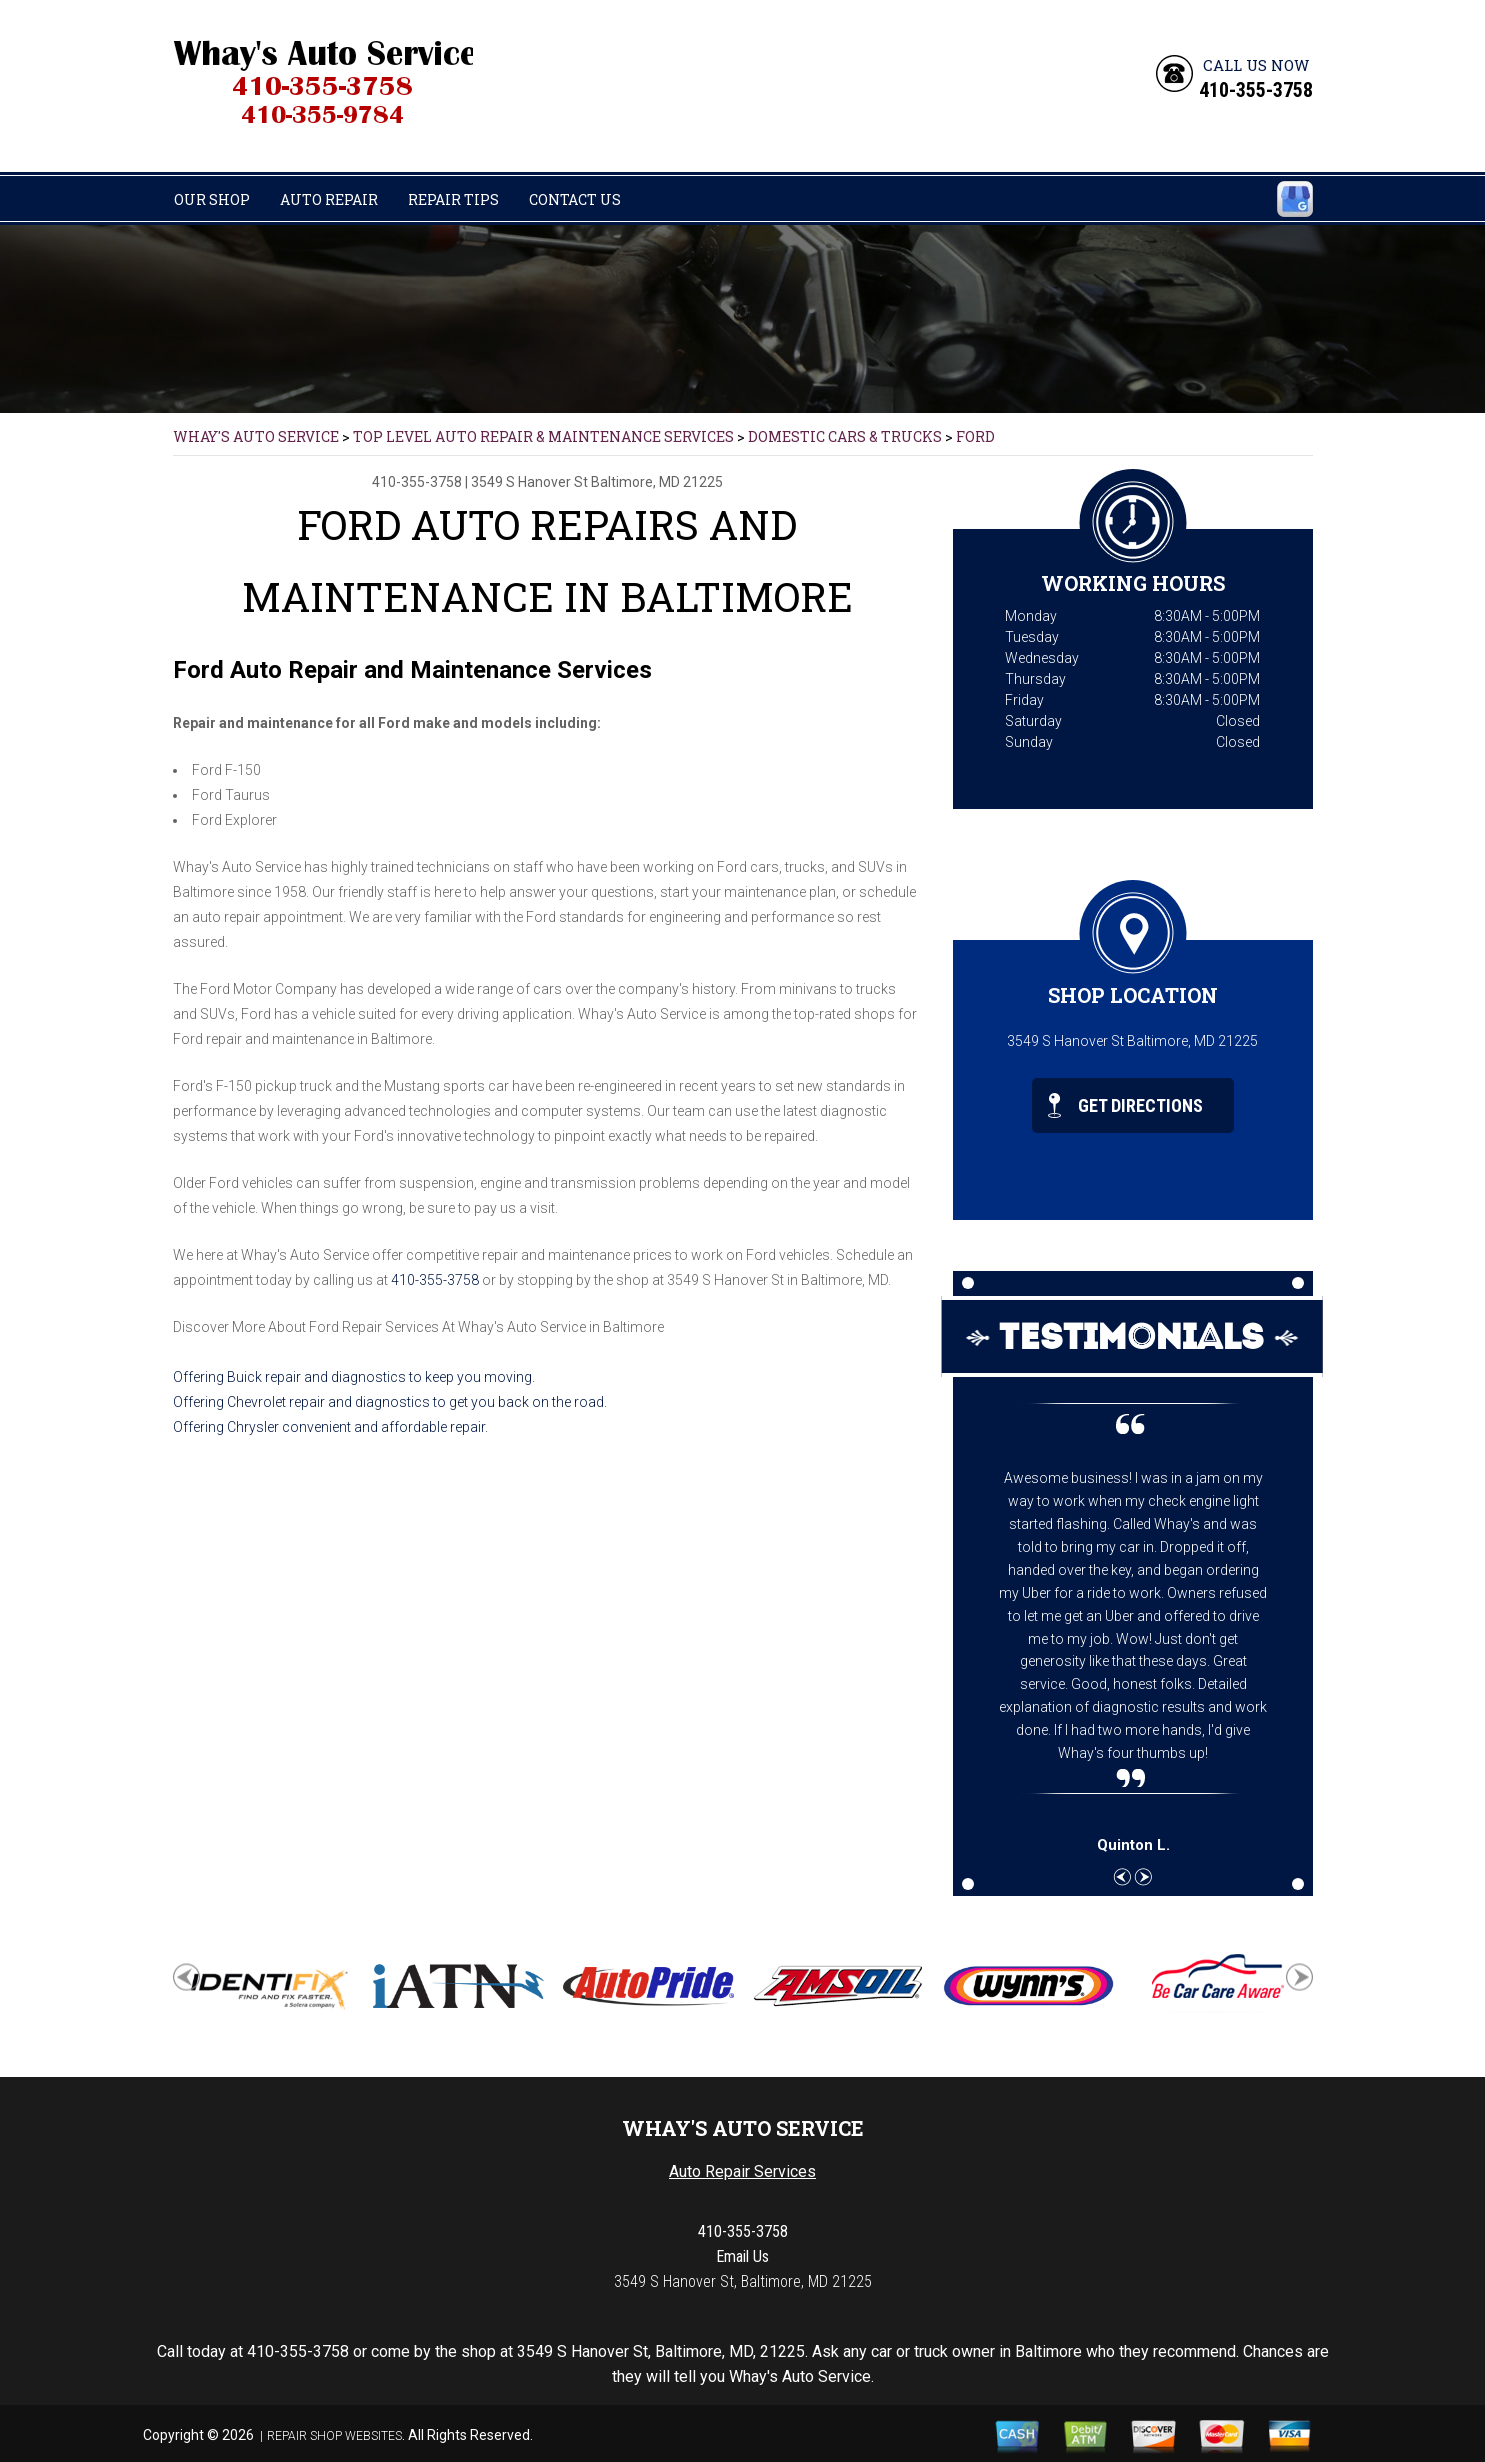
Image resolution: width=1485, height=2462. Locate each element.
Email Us (742, 2256)
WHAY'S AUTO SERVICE (256, 436)
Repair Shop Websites (334, 2436)
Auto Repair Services (742, 2171)
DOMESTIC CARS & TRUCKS (845, 436)
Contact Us (575, 199)
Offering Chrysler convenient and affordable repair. (330, 1427)
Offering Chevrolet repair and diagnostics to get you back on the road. (390, 1402)
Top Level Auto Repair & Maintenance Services (543, 436)
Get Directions (1125, 1105)
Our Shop (212, 199)
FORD (975, 436)
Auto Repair (329, 199)
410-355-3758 (1256, 90)
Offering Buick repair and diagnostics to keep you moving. (354, 1377)
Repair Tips (453, 199)
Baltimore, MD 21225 (657, 482)
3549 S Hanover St (529, 482)
